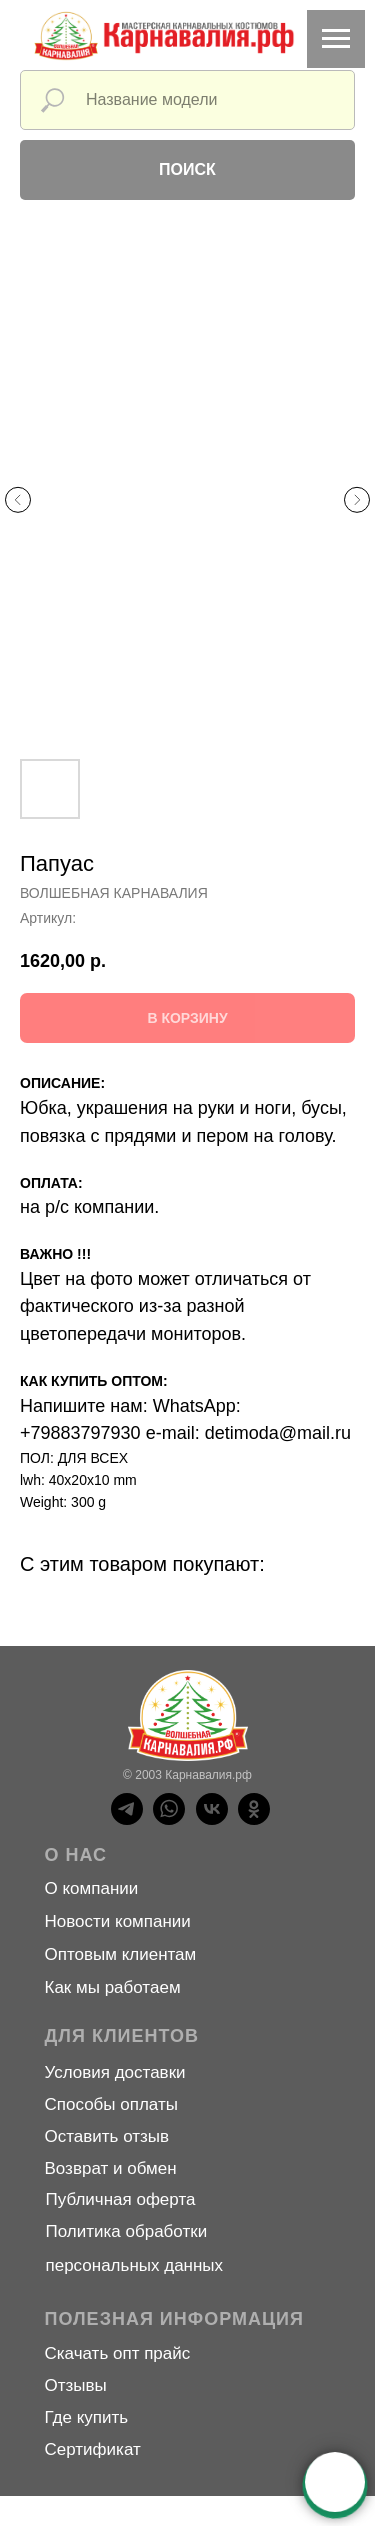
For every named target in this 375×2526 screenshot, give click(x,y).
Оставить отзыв (107, 2136)
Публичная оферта (121, 2199)
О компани (87, 1888)
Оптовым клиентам (121, 1954)
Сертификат (93, 2449)
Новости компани (113, 1921)
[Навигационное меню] (336, 39)
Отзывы (76, 2385)
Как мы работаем (113, 1987)
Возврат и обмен (111, 2168)
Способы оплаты (111, 2104)
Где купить (87, 2417)
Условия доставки (115, 2072)
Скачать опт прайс (118, 2353)
